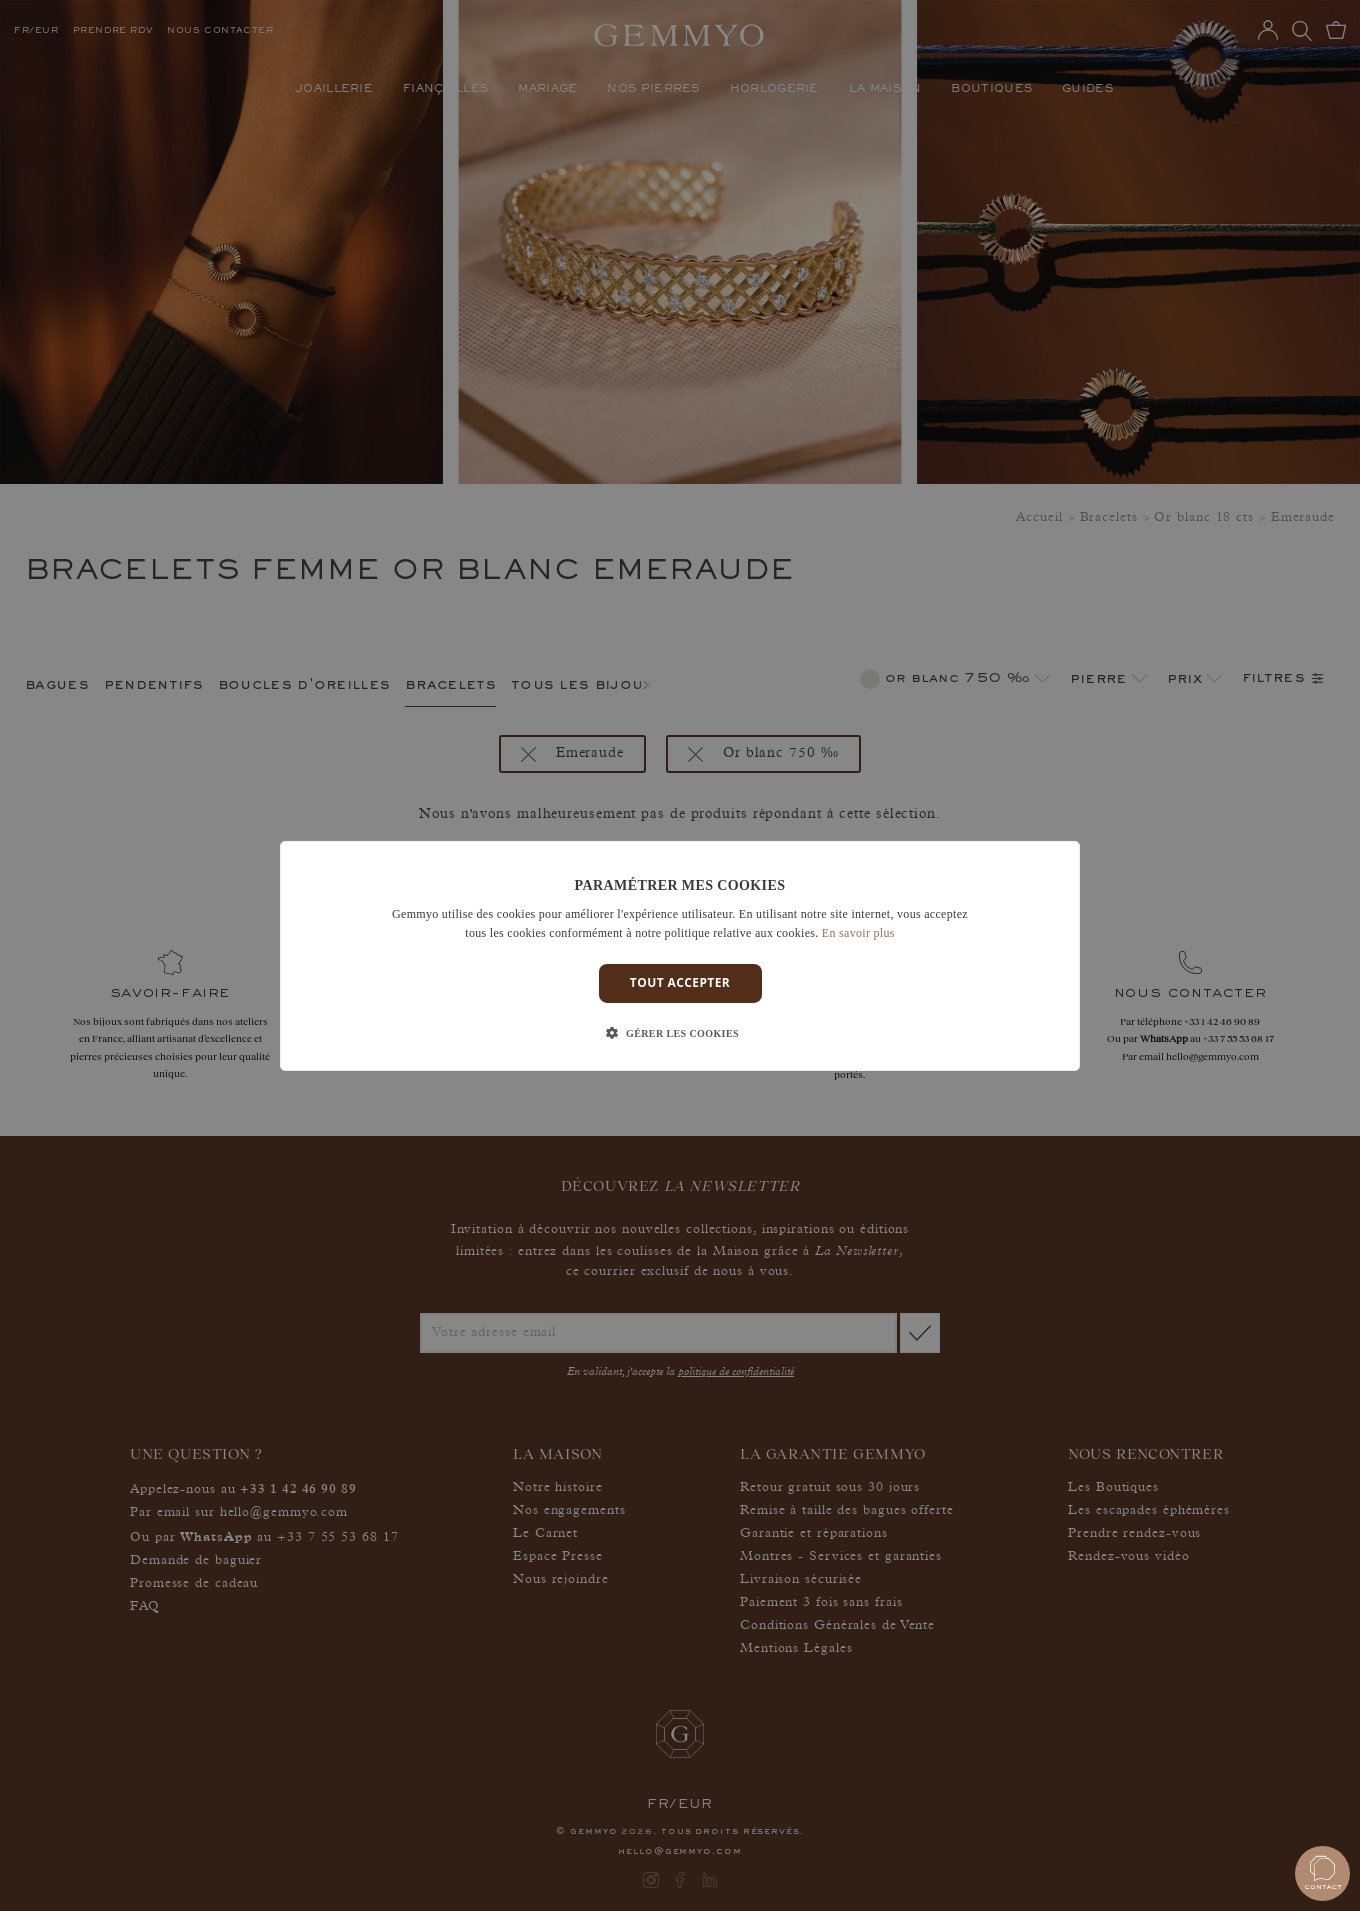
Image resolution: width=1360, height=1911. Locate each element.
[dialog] (680, 955)
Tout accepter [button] (680, 982)
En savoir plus (858, 933)
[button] (680, 1034)
